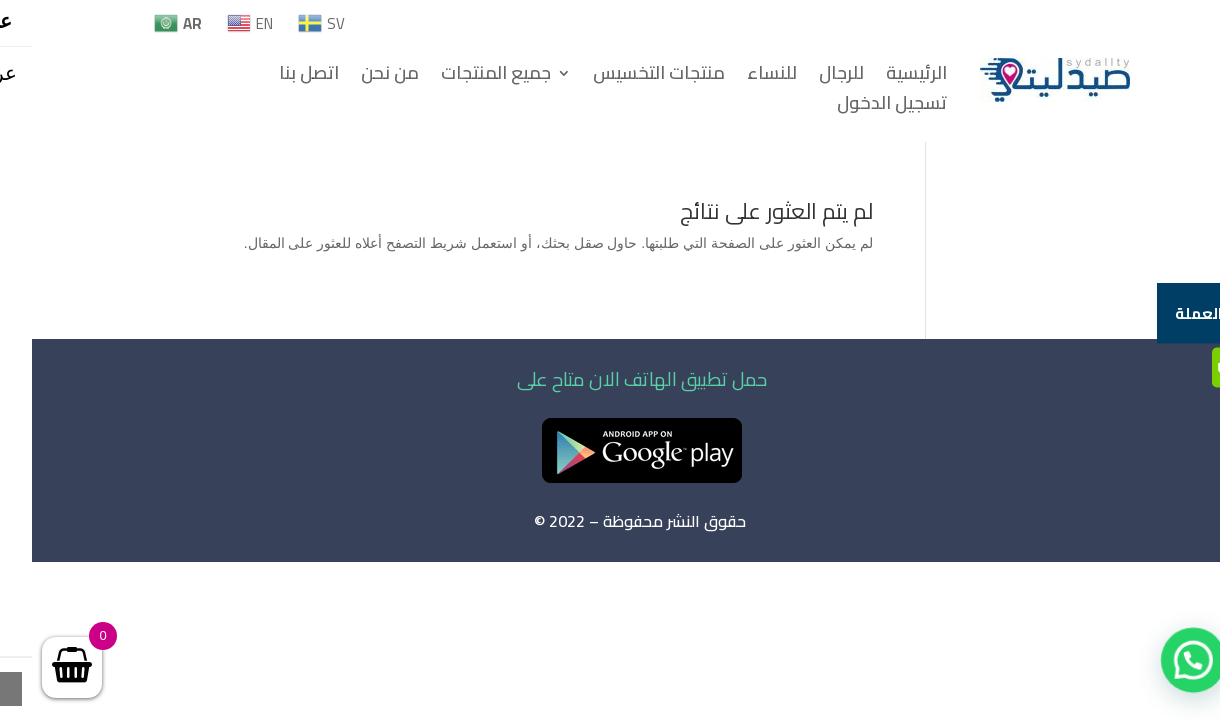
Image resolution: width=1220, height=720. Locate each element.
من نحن (358, 77)
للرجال (809, 77)
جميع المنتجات (464, 77)
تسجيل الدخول (860, 107)
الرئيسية (884, 77)
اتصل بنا (277, 77)
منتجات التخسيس (627, 77)
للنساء (740, 77)
